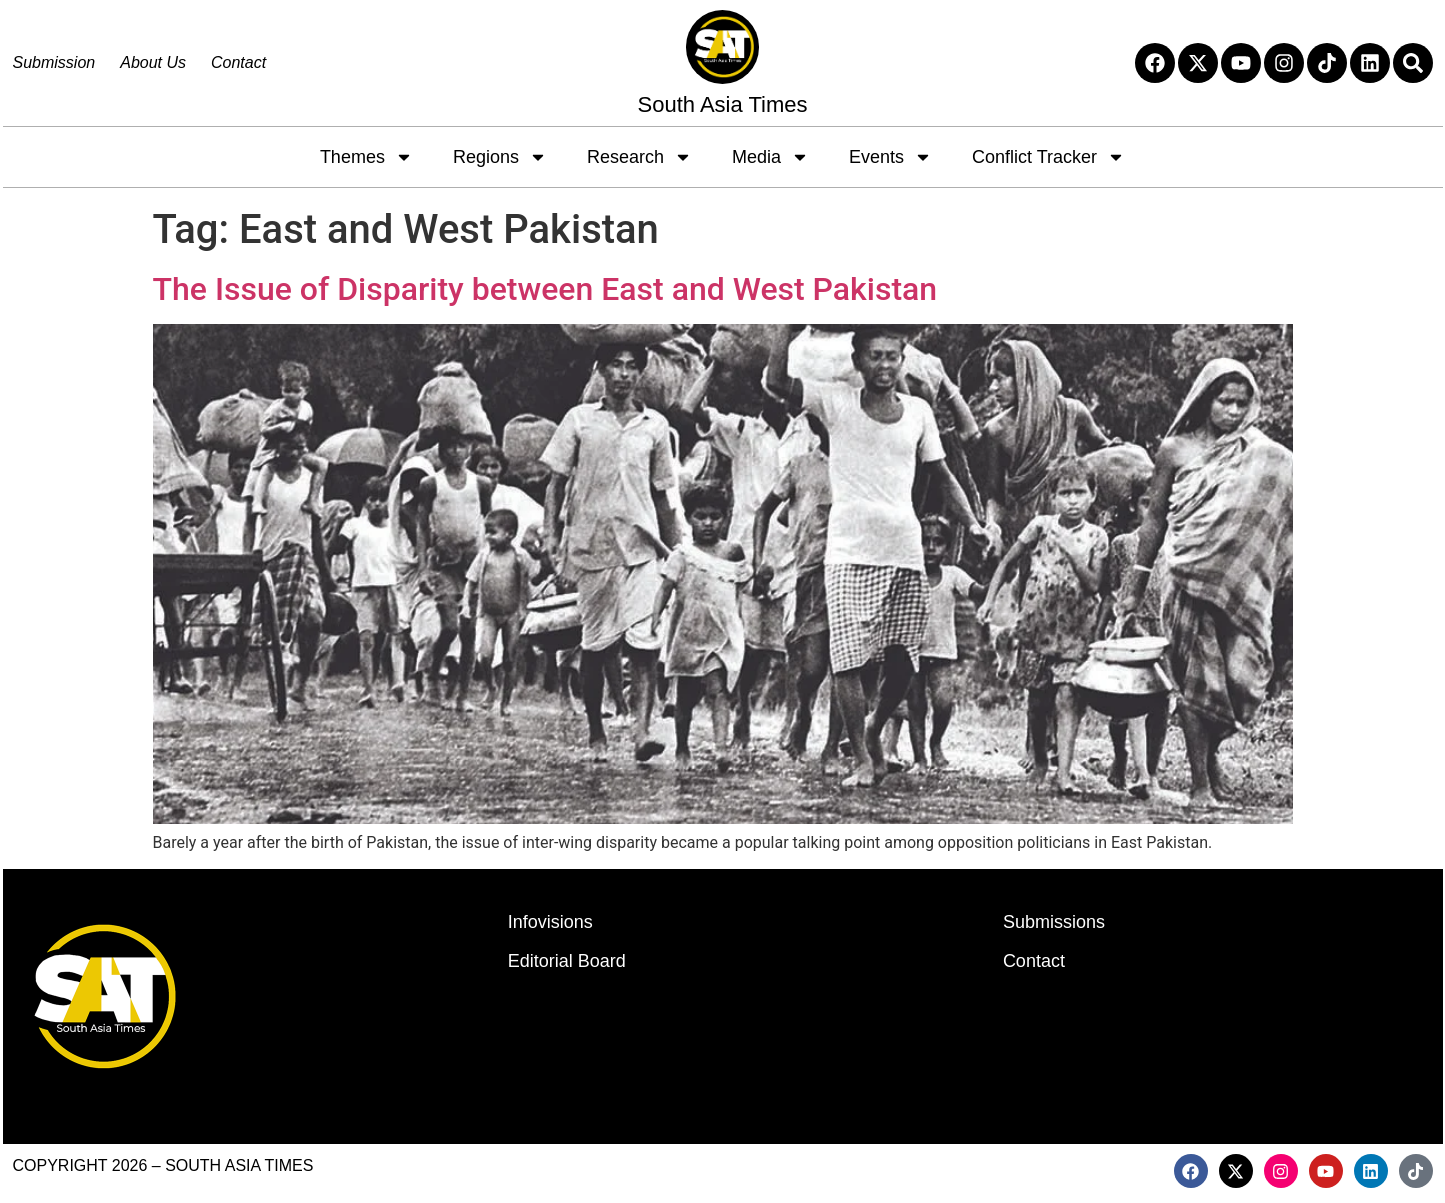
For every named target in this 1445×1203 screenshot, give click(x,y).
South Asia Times (723, 104)
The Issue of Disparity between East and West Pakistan (545, 289)
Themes (366, 157)
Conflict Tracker (1048, 157)
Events (890, 157)
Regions (500, 157)
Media (770, 157)
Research (639, 157)
